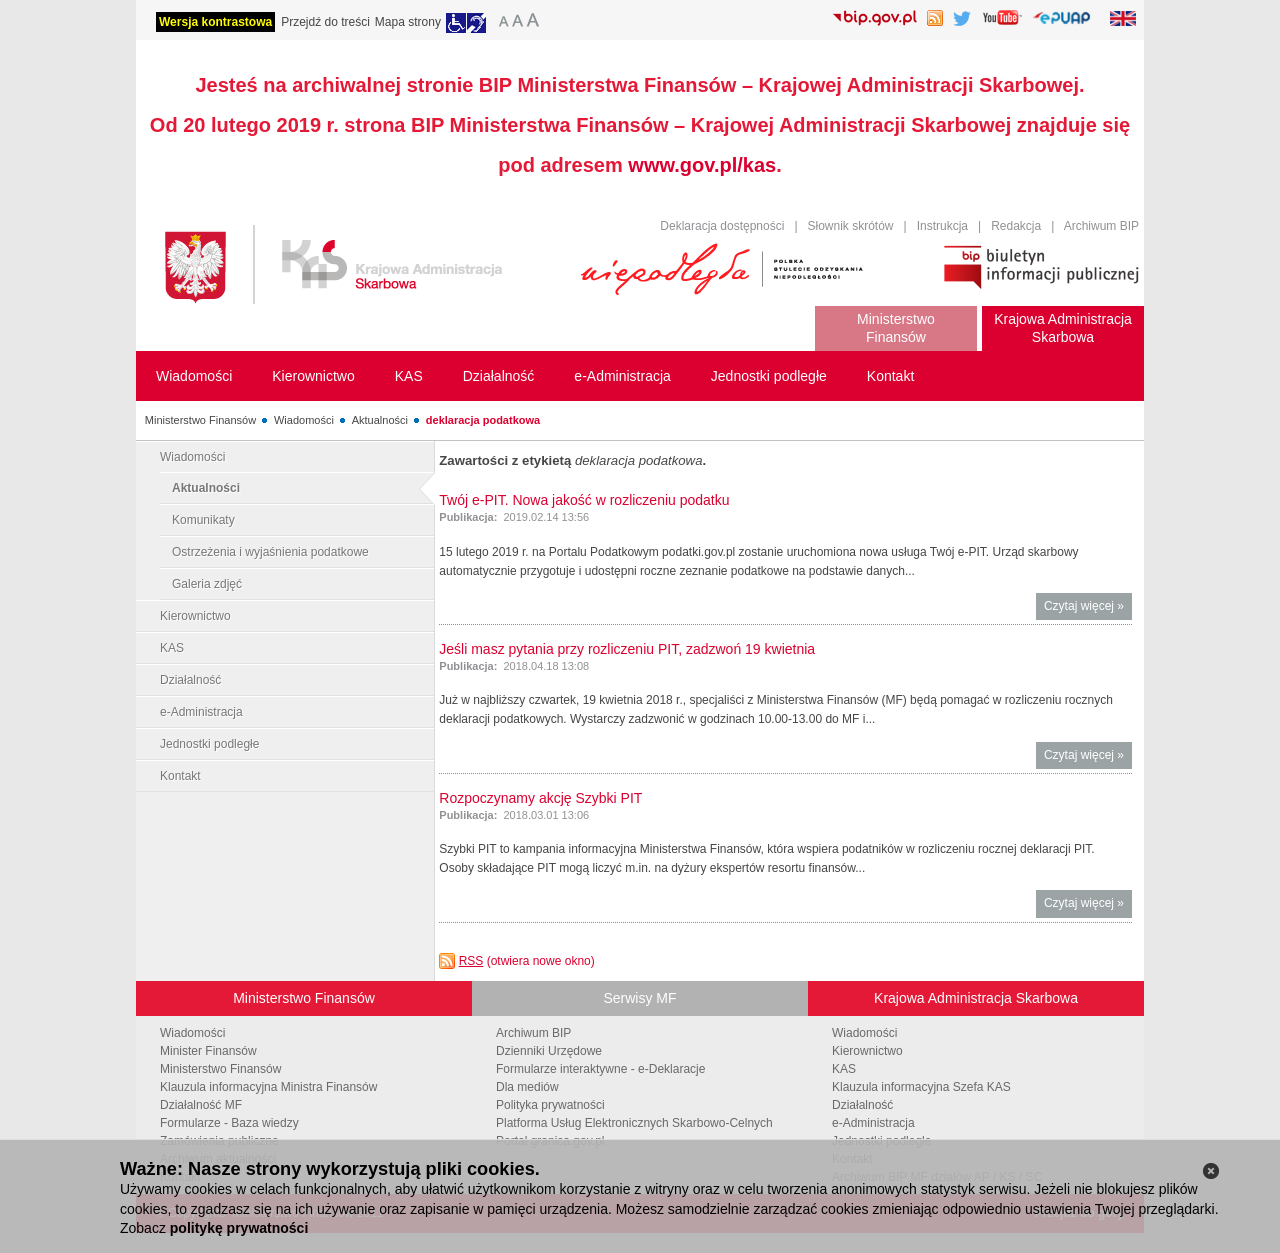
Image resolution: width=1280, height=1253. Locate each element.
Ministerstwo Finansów (200, 420)
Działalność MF (201, 1105)
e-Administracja (201, 712)
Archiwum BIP (1101, 226)
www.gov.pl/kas (702, 165)
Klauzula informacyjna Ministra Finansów (268, 1087)
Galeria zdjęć (207, 584)
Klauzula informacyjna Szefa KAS (921, 1087)
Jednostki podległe (209, 744)
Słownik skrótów (851, 226)
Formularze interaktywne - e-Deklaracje (600, 1069)
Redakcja (1016, 226)
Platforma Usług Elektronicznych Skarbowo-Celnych (634, 1123)
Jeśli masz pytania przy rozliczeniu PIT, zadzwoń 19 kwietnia (627, 649)
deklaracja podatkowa (483, 420)
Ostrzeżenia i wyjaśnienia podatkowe (270, 552)
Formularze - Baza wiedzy (229, 1123)
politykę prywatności (239, 1228)
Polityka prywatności (550, 1105)
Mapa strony (408, 22)
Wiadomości (304, 420)
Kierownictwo (195, 616)
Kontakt (180, 776)
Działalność (190, 680)
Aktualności (380, 420)
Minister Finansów (208, 1051)
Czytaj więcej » (1088, 608)
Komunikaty (203, 520)
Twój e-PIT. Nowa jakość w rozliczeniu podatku (584, 500)
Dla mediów (527, 1087)
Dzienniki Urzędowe (549, 1051)
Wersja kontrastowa (215, 22)
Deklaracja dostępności (722, 226)
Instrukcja (942, 226)
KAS (172, 648)
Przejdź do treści (325, 22)
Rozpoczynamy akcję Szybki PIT (540, 798)
